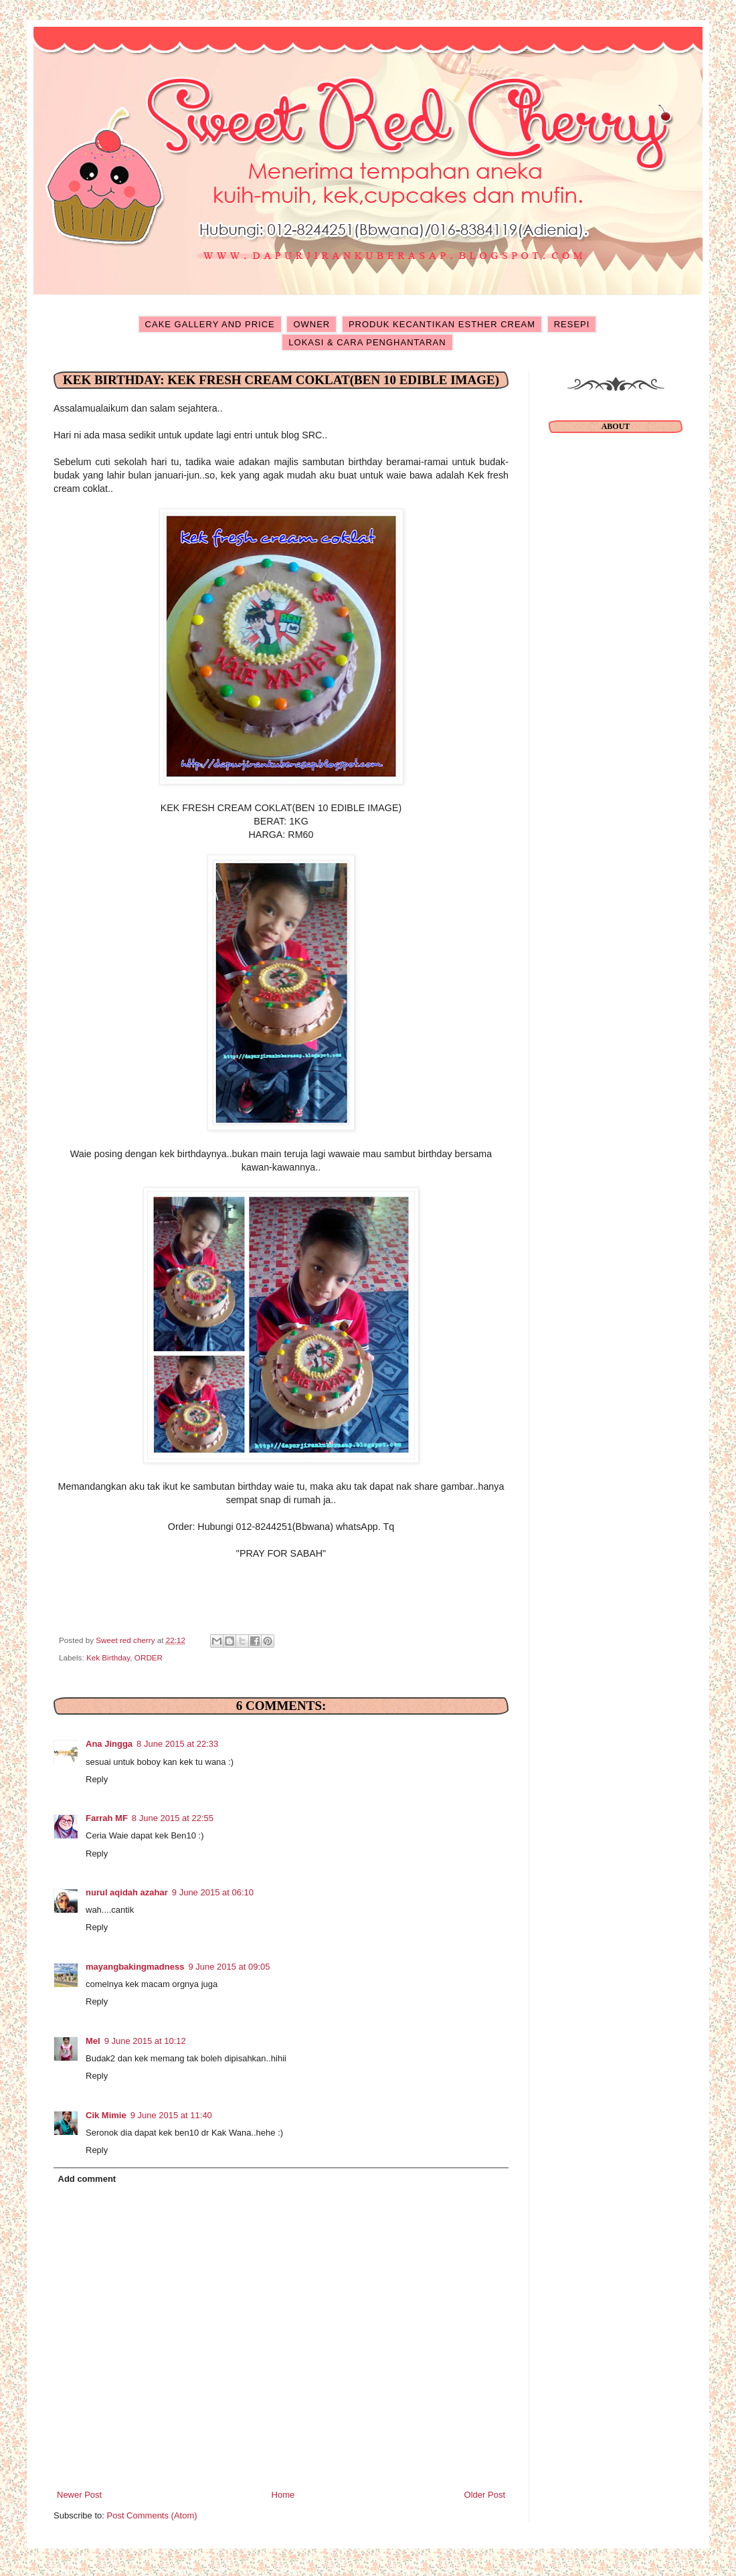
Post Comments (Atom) (152, 2515)
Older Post (484, 2495)
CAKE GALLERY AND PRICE (210, 324)
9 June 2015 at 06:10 (213, 1892)
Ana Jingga (109, 1744)
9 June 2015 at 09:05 (229, 1967)
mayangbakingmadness (135, 1967)
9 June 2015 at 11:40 (171, 2115)
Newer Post (79, 2495)
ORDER (148, 1657)
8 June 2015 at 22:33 (177, 1744)
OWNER (311, 324)
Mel (93, 2041)
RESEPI (572, 324)
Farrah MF (107, 1818)
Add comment (87, 2179)
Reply (97, 1779)
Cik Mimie (106, 2115)
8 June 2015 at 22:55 (172, 1818)
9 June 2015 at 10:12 (145, 2041)
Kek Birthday (108, 1657)
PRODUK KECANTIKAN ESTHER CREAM (442, 324)
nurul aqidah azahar (127, 1892)
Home (283, 2495)
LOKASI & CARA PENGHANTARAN (367, 342)
